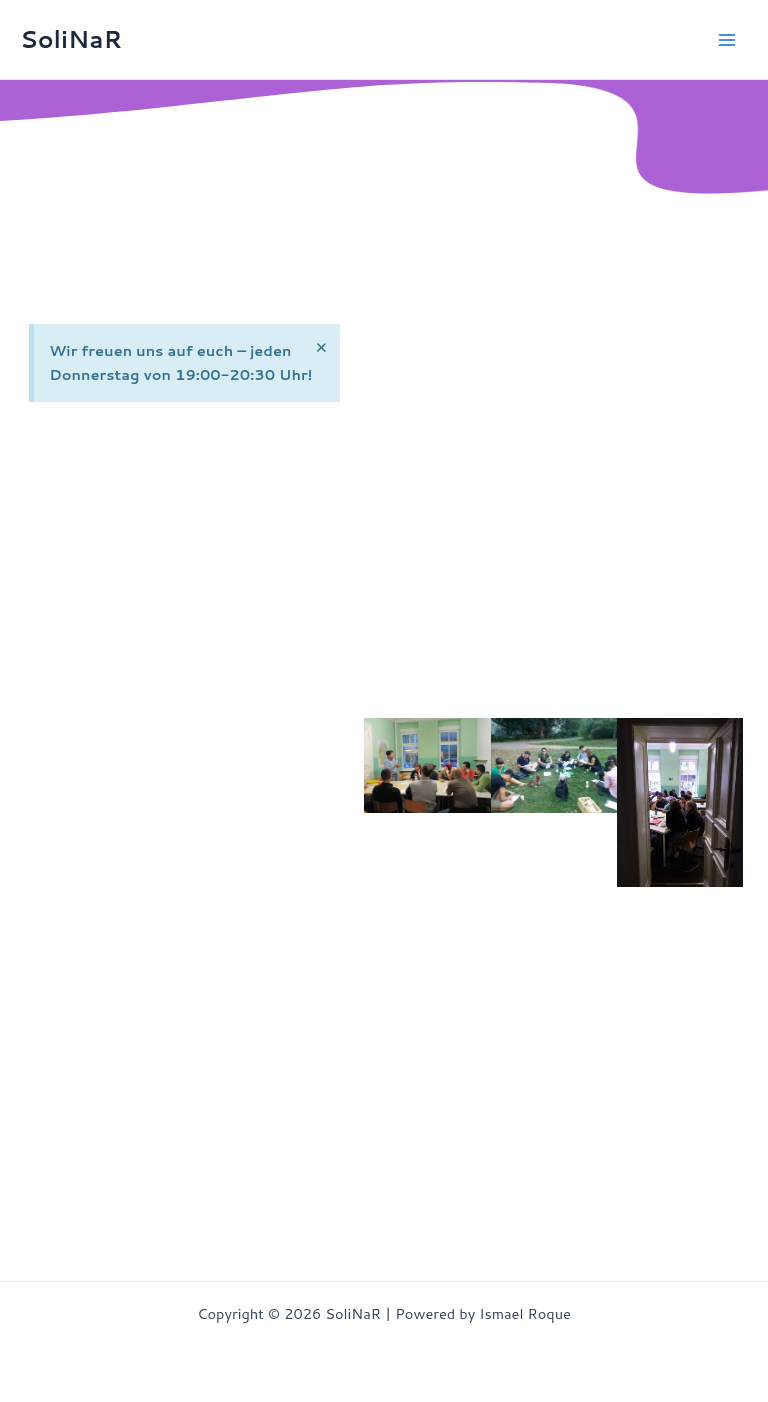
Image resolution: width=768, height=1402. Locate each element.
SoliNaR (71, 39)
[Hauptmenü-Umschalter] (727, 40)
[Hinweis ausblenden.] (320, 347)
